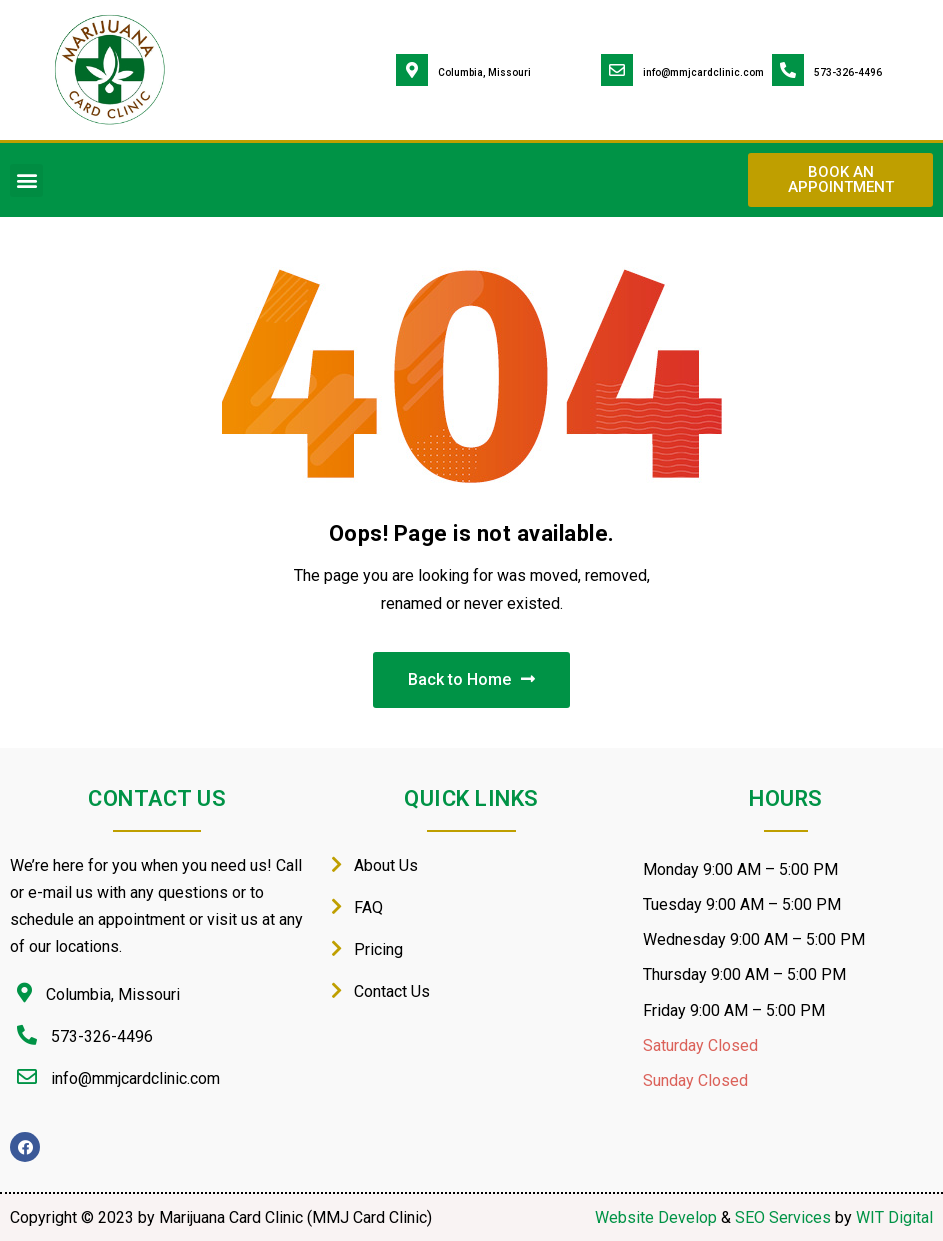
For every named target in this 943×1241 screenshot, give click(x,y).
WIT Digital (894, 1217)
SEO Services (783, 1217)
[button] (26, 180)
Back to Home (471, 679)
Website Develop (656, 1217)
